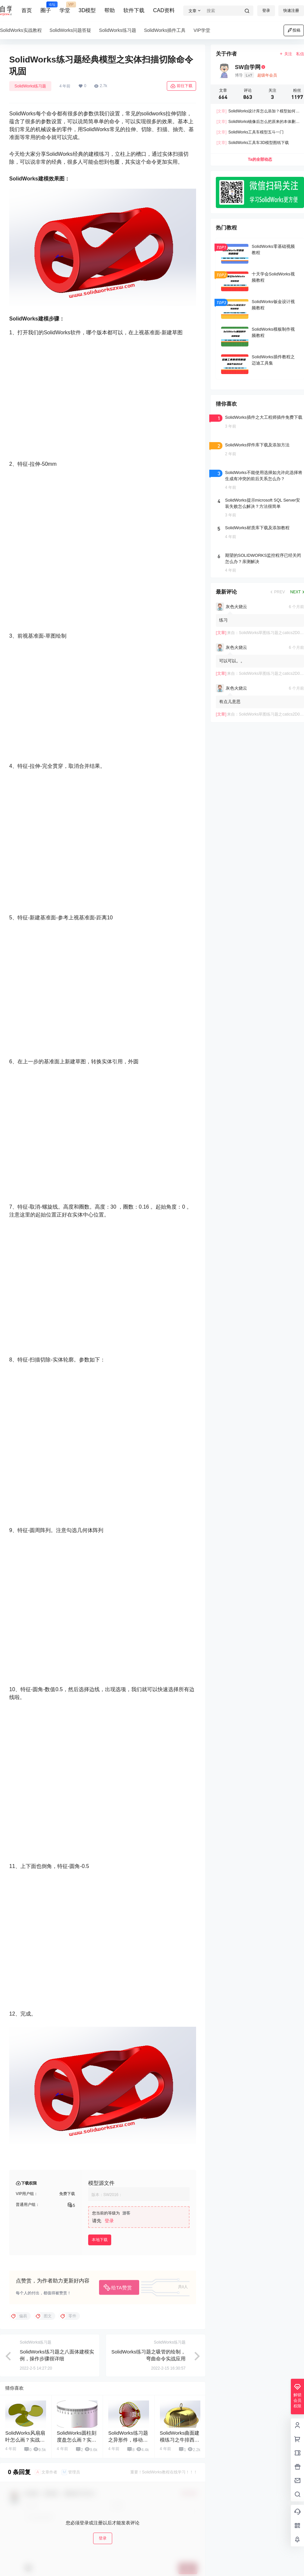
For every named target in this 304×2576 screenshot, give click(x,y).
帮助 (109, 10)
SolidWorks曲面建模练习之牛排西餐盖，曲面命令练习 (180, 2439)
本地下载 (100, 2239)
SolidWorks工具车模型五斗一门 (250, 132)
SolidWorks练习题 (30, 86)
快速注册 (291, 10)
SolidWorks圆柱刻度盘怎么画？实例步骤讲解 (77, 2439)
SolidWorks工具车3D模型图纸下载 (252, 142)
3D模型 (87, 10)
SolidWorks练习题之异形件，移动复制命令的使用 (128, 2439)
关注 (285, 54)
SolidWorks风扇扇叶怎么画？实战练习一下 (25, 2439)
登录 (266, 10)
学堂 (65, 7)
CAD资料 (164, 10)
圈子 (45, 7)
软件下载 (133, 10)
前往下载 (181, 86)
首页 (26, 10)
